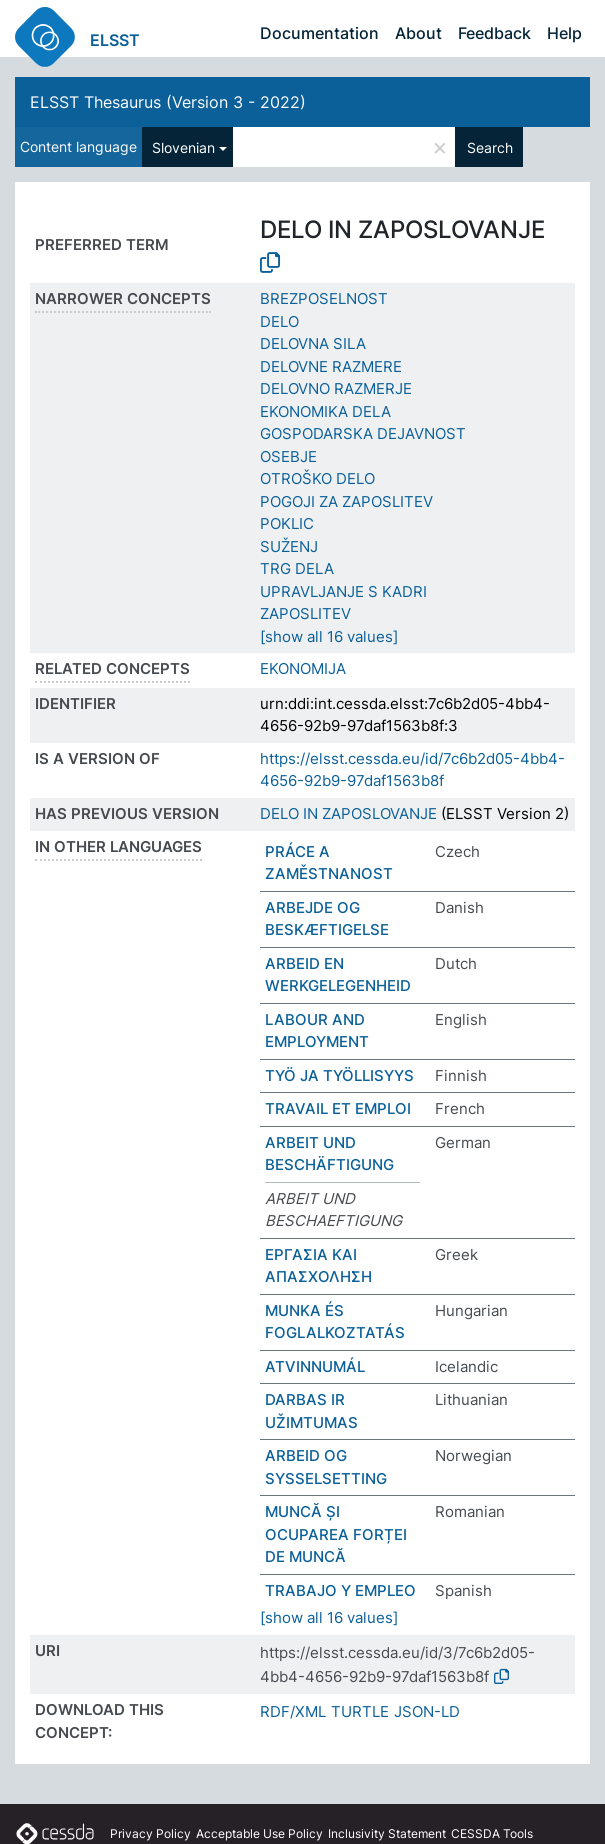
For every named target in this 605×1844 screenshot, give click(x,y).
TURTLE (360, 1711)
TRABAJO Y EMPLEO (340, 1590)
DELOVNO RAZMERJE (336, 388)
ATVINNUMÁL (315, 1366)
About (418, 33)
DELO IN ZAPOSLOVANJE (348, 813)
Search (490, 147)
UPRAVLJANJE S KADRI (343, 591)
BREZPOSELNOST (324, 298)
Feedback (494, 33)
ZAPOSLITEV (305, 613)
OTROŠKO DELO (317, 478)
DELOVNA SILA (313, 343)
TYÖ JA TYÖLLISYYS (339, 1075)
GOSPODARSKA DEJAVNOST (363, 433)
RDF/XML (293, 1711)
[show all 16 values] (329, 636)
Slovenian (183, 147)
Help (564, 33)
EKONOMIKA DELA (325, 411)
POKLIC (287, 523)
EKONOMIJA (303, 668)
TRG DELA (297, 568)
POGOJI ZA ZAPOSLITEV (346, 501)
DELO (279, 321)
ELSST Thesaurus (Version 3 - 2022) (168, 102)
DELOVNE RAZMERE (331, 366)
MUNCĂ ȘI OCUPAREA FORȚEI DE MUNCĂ (336, 1534)
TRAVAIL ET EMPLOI (338, 1108)
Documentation (319, 33)
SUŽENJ (289, 546)
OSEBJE (288, 456)
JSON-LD (427, 1711)
